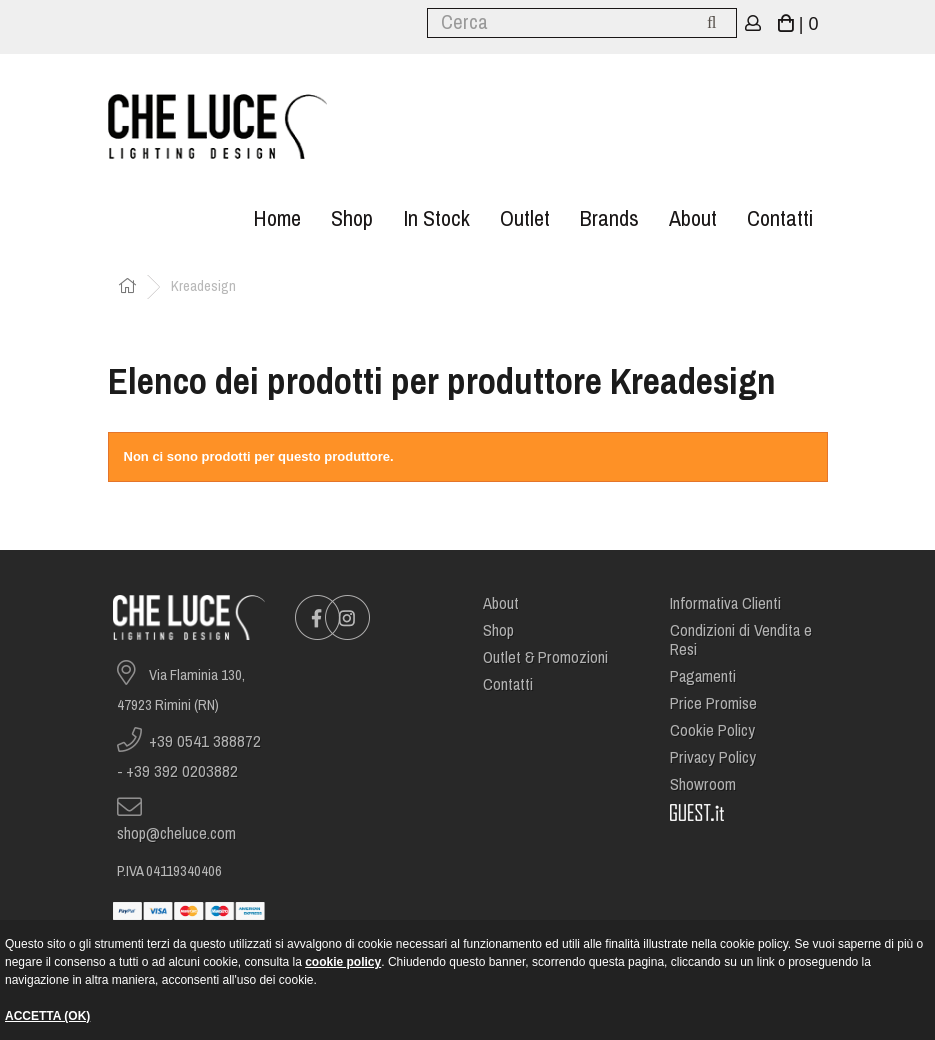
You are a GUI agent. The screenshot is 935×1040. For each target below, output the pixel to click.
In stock (436, 218)
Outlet (525, 218)
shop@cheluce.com (176, 833)
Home (277, 218)
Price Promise (713, 703)
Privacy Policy (713, 757)
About (693, 218)
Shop (352, 218)
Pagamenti (703, 676)
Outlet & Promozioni (545, 657)
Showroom (703, 784)
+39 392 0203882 (182, 771)
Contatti (780, 218)
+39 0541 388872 (205, 741)
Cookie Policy (712, 730)
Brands (609, 218)
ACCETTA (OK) (47, 1016)
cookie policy (343, 962)
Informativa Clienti (725, 603)
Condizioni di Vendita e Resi (741, 640)
